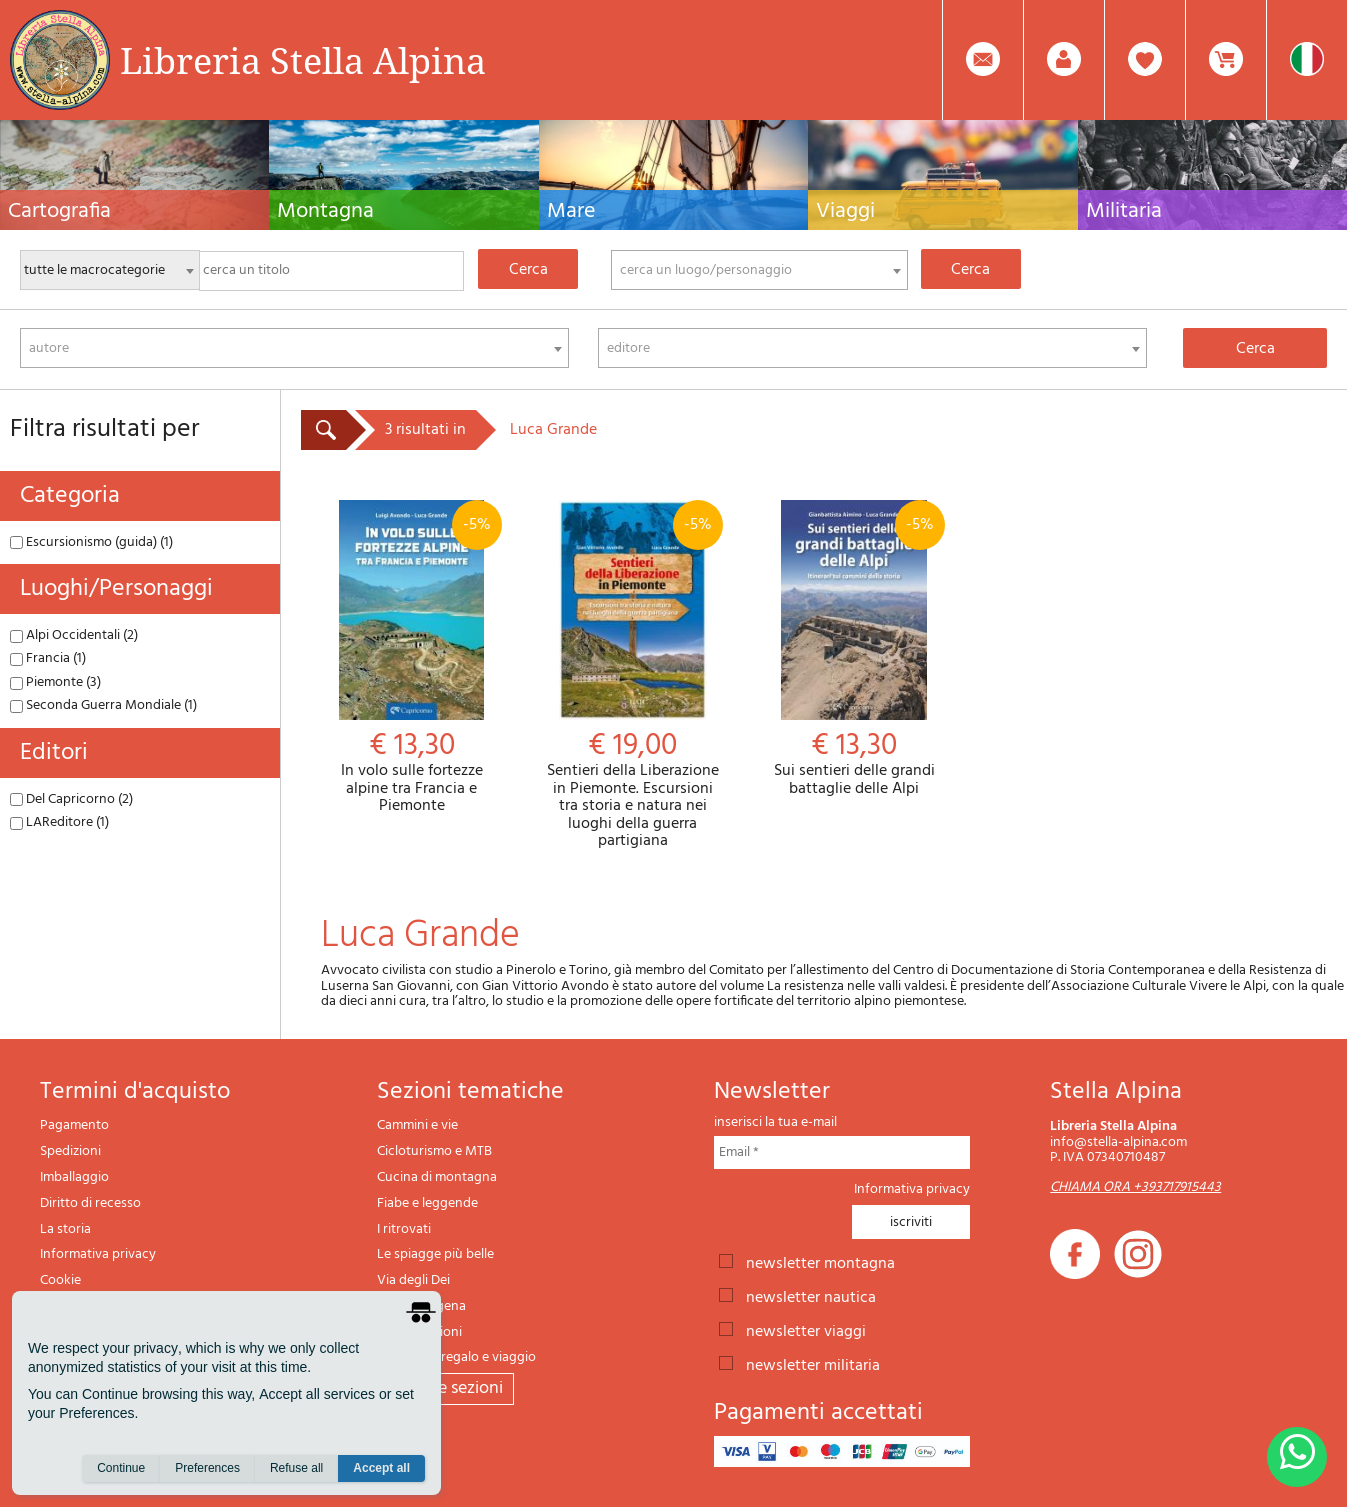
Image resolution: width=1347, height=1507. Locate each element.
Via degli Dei (413, 1280)
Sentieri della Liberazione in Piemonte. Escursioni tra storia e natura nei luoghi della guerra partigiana (632, 675)
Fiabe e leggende (427, 1203)
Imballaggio (74, 1177)
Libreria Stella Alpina (303, 60)
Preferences (207, 1468)
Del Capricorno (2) (71, 799)
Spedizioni (70, 1151)
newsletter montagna (820, 1262)
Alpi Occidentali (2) (74, 635)
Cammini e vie (417, 1125)
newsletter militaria (813, 1364)
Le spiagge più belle (435, 1254)
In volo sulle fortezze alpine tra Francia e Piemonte (411, 658)
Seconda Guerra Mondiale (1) (103, 705)
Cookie (60, 1280)
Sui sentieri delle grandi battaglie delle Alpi (853, 649)
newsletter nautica (811, 1296)
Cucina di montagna (437, 1177)
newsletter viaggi (806, 1330)
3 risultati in (425, 430)
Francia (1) (48, 658)
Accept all (381, 1468)
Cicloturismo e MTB (434, 1151)
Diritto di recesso (90, 1203)
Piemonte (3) (55, 682)
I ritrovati (404, 1229)
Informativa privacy (98, 1254)
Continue (121, 1468)
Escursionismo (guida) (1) (91, 542)
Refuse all (296, 1468)
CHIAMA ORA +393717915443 (1135, 1187)
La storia (65, 1229)
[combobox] (759, 270)
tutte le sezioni (445, 1388)
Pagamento (74, 1125)
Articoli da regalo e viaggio (456, 1357)
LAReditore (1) (59, 822)
